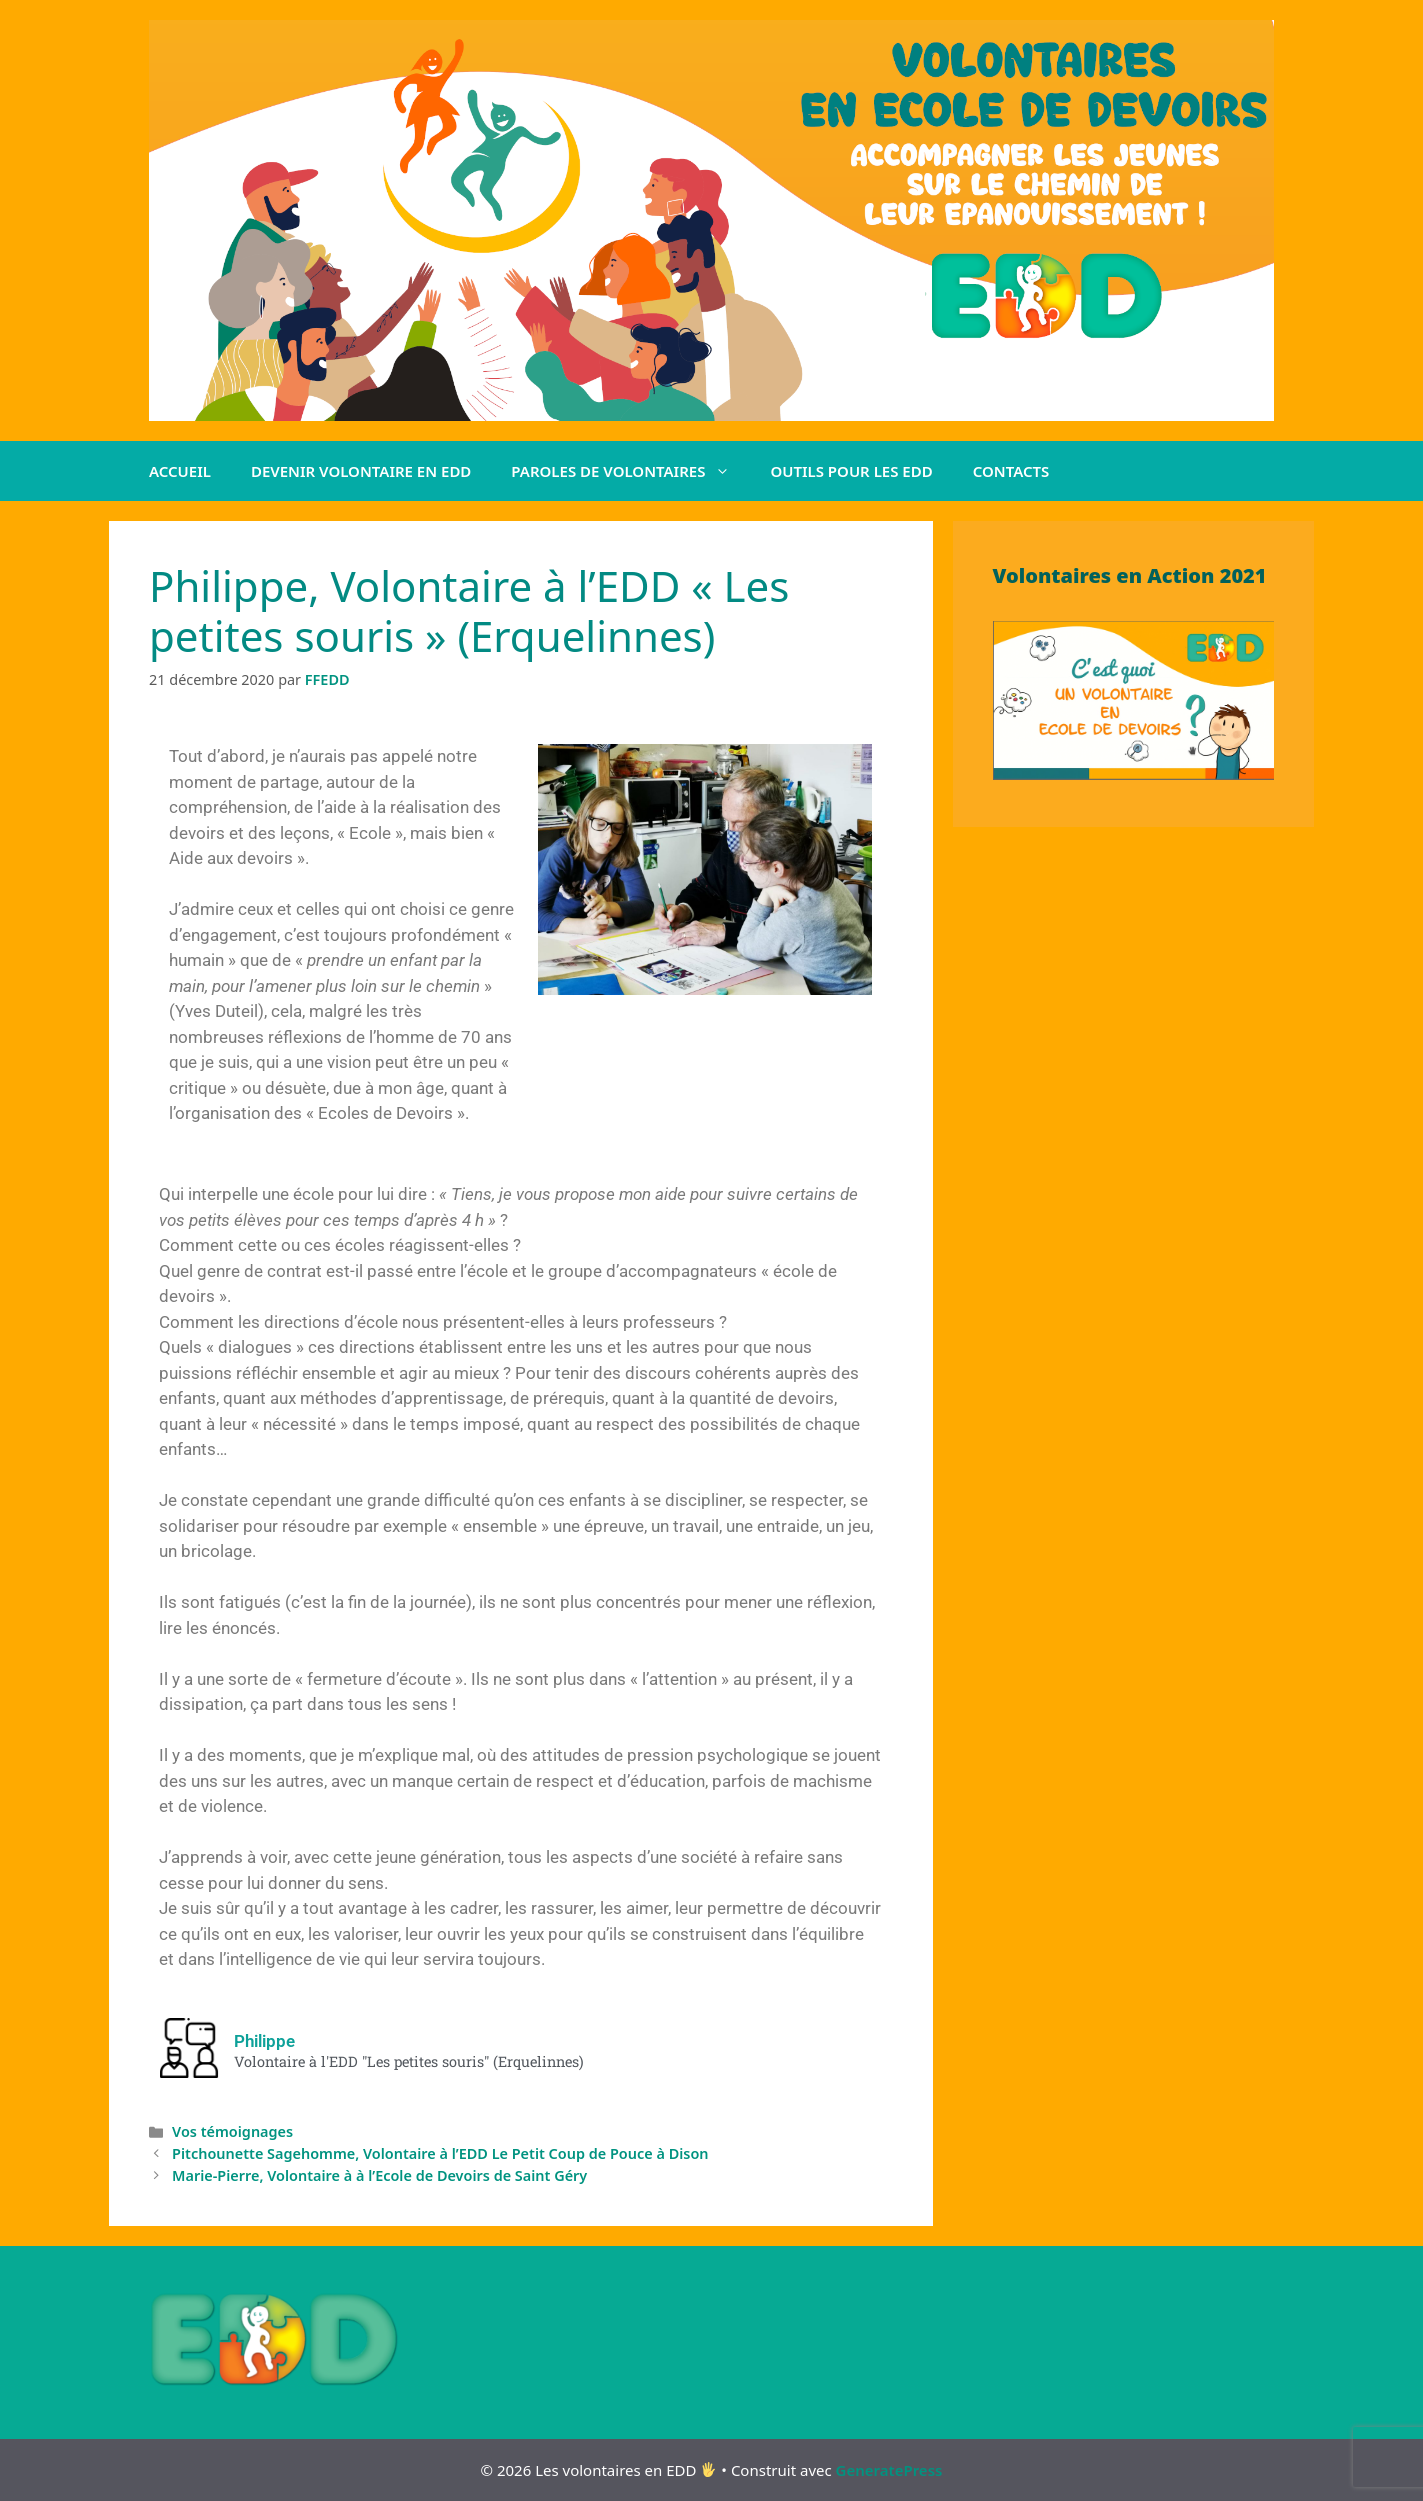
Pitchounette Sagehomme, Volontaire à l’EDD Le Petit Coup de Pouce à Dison (440, 2153)
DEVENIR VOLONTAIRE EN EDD (361, 471)
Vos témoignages (232, 2131)
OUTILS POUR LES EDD (851, 471)
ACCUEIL (180, 471)
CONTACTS (1011, 471)
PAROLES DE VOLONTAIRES (630, 471)
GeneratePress (889, 2470)
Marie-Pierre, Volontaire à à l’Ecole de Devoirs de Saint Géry (379, 2175)
